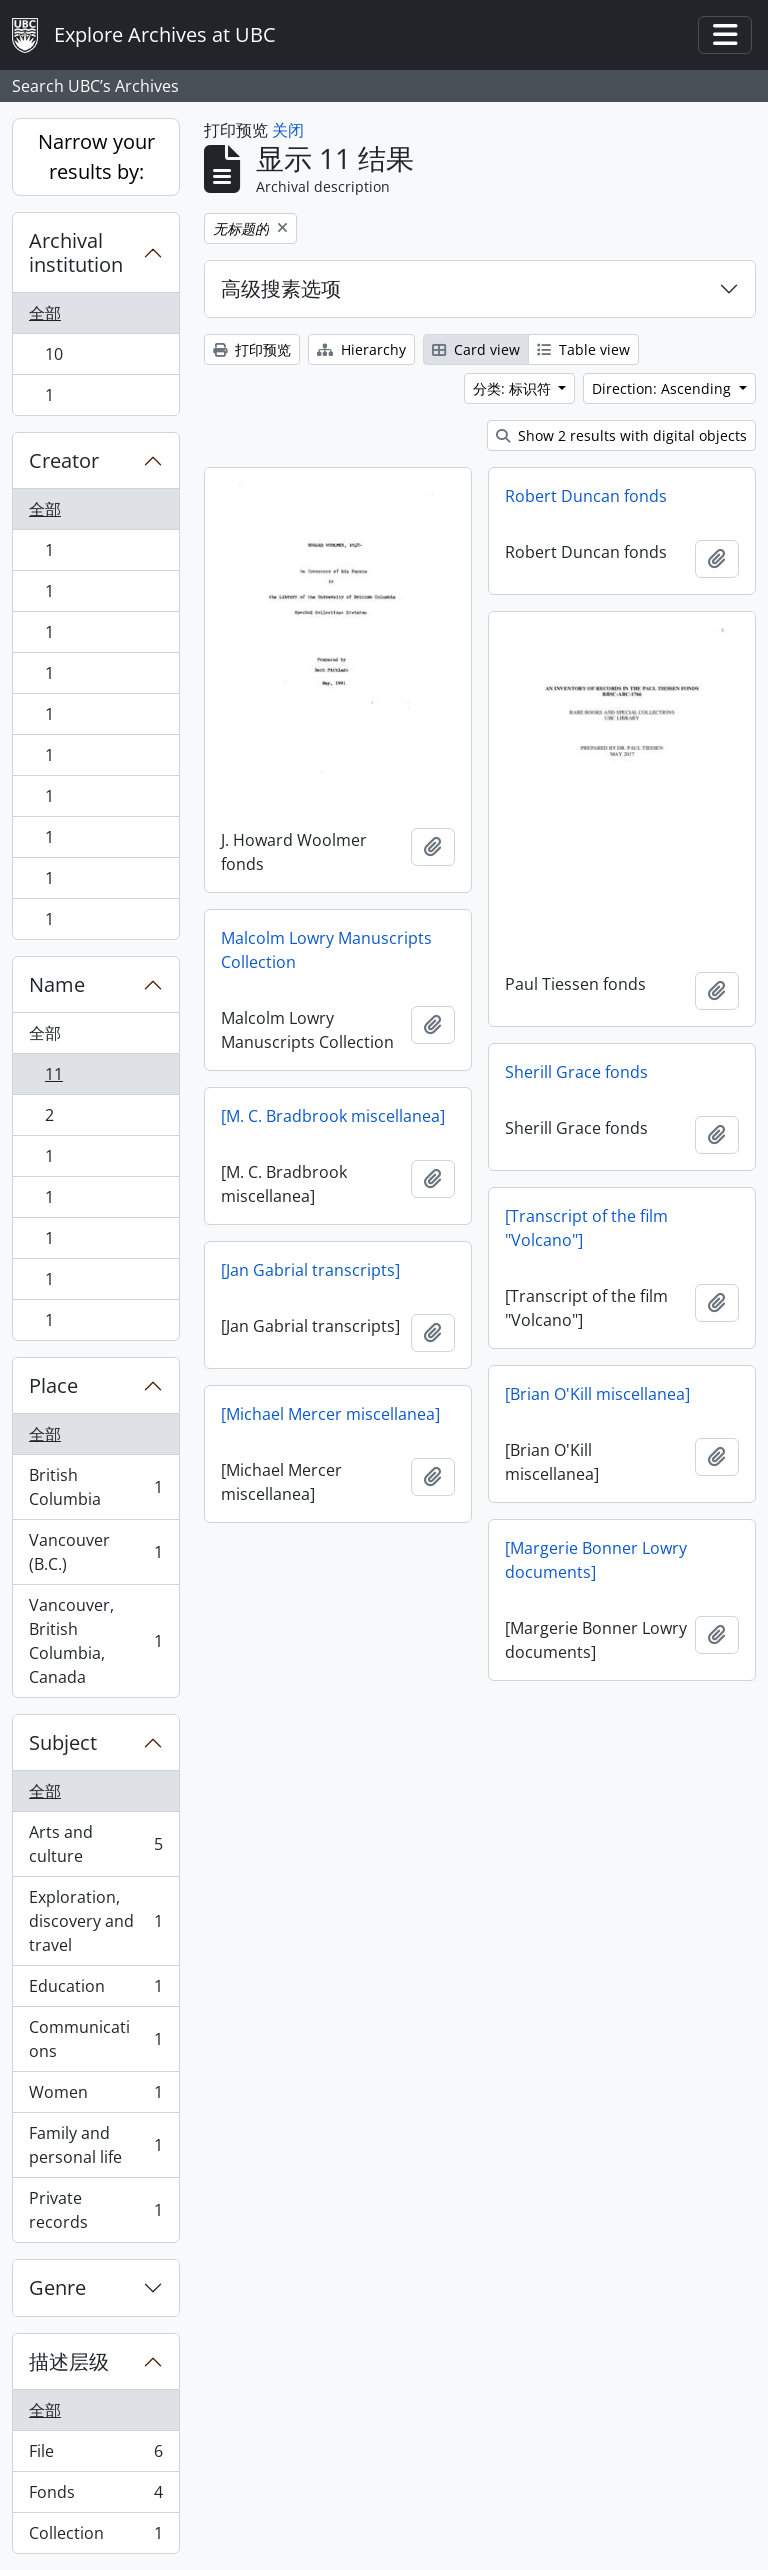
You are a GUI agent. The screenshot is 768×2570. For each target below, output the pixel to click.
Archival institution (76, 252)
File (95, 2455)
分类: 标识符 (514, 388)
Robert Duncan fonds (586, 496)
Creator (64, 460)
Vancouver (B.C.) (95, 1552)
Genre (57, 2287)
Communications (95, 2039)
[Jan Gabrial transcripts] (310, 1270)
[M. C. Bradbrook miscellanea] (333, 1116)
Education (95, 1990)
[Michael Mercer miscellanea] (330, 1414)
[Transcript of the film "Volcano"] (586, 1228)
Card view (476, 349)
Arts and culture (95, 1844)
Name (57, 984)
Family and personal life (95, 2145)
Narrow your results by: (96, 156)
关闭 (288, 130)
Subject (63, 1742)
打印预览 (252, 349)
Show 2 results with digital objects (621, 435)
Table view (583, 349)
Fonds (95, 2496)
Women (95, 2096)
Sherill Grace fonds (576, 1072)
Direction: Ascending (663, 388)
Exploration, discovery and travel (95, 1921)
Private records (95, 2210)
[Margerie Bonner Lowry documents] (596, 1560)
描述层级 (69, 2361)
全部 (45, 313)
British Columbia (95, 1487)
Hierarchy (361, 349)
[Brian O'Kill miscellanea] (597, 1394)
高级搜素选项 (281, 288)
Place (53, 1385)
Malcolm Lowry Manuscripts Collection (326, 950)
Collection (95, 2537)
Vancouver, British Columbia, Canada (95, 1641)
